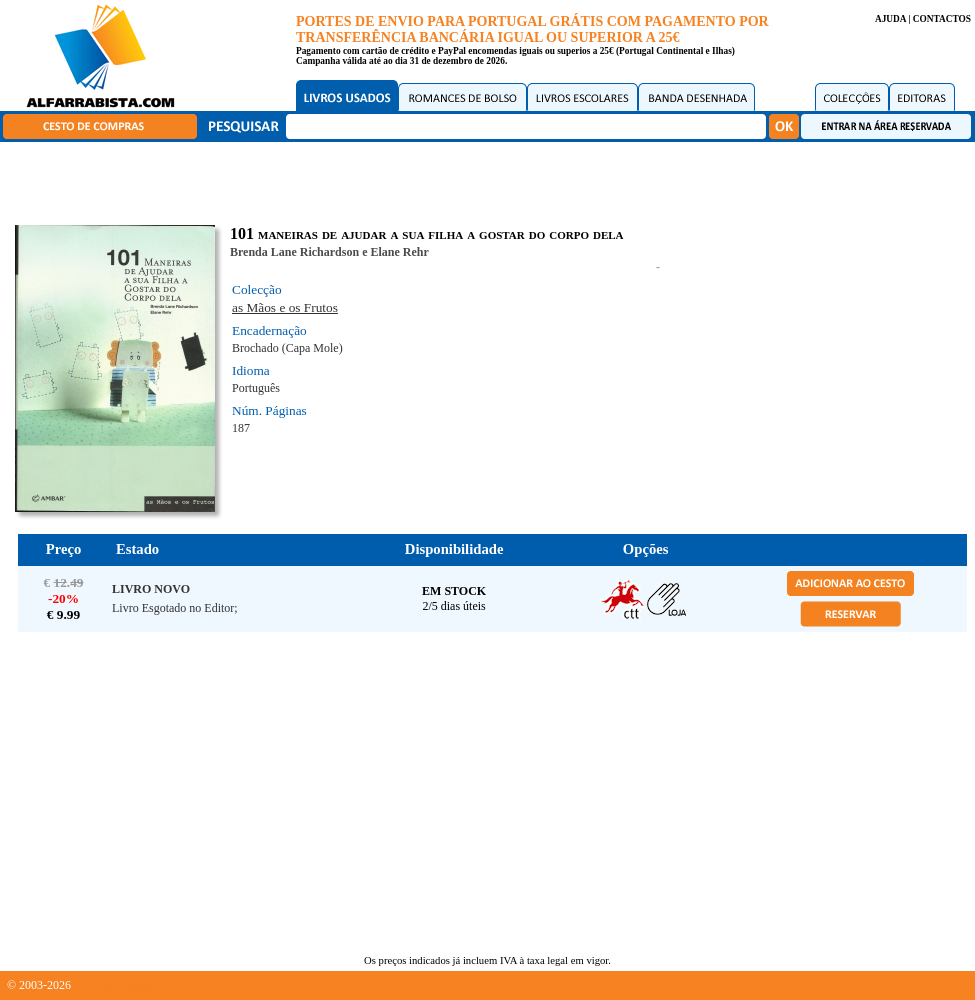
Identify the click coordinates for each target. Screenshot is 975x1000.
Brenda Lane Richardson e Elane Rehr (329, 252)
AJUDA (890, 19)
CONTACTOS (942, 19)
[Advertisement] (492, 180)
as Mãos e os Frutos (285, 307)
